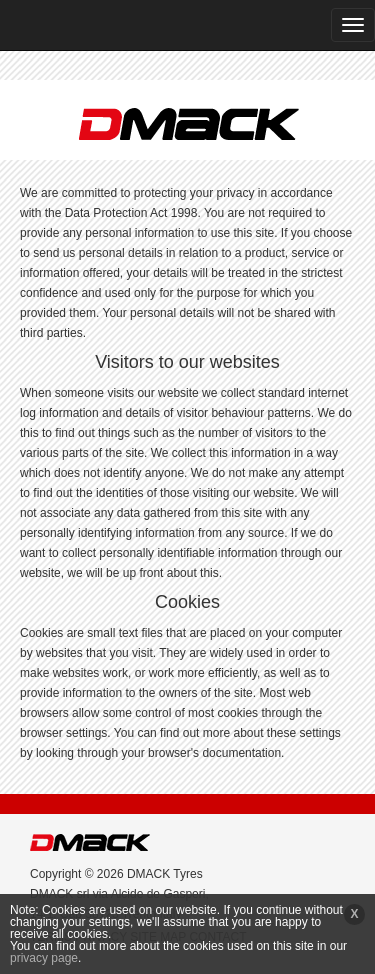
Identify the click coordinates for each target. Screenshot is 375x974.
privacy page (44, 958)
